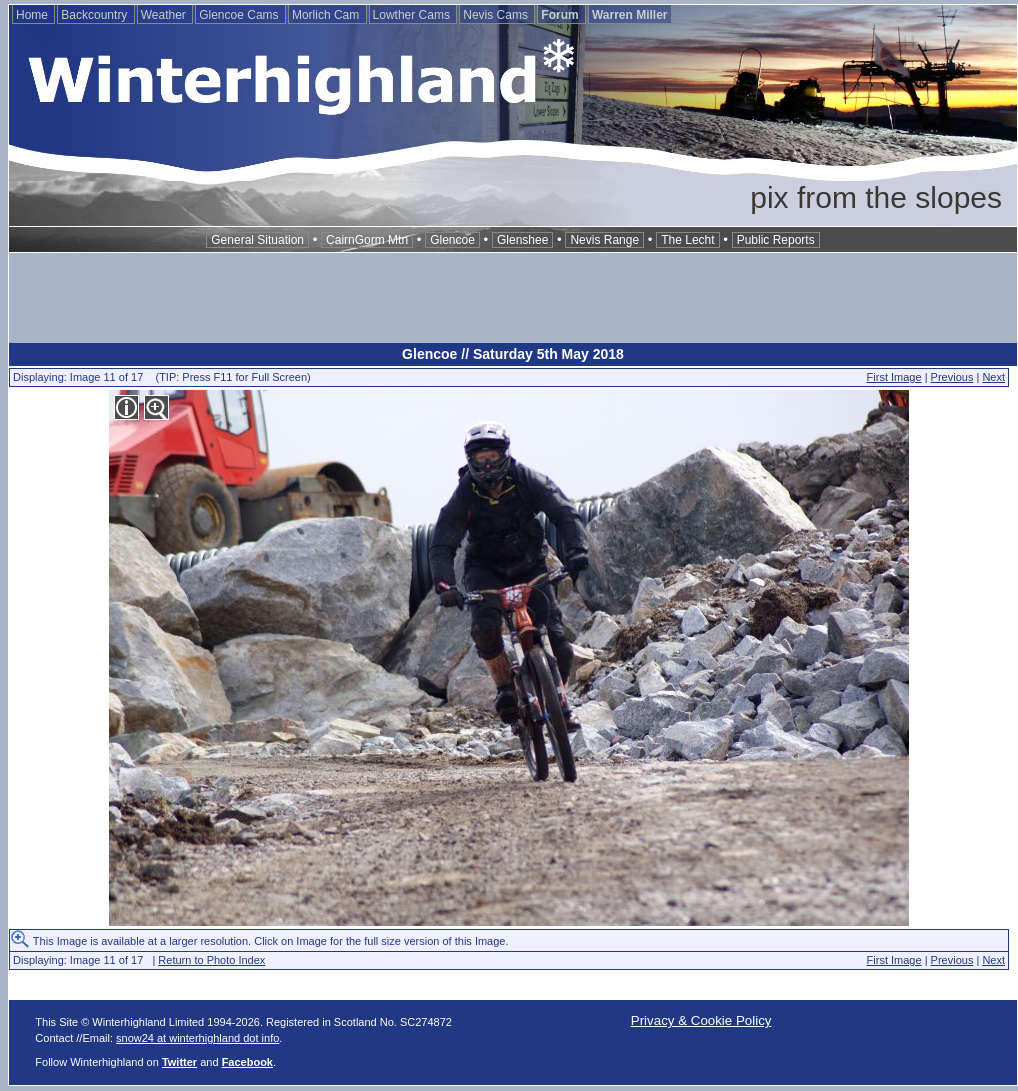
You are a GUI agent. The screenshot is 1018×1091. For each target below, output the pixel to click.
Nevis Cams (497, 15)
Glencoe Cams (240, 15)
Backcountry (95, 15)
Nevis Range (604, 240)
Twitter (179, 1062)
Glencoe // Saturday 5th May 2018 (513, 354)
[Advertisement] (513, 298)
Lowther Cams (413, 15)
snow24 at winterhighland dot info (197, 1038)
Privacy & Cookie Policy (701, 1020)
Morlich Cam (327, 15)
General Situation (257, 240)
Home (33, 15)
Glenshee (522, 240)
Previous (952, 377)
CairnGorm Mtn (367, 240)
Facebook (247, 1062)
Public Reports (776, 240)
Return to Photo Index (211, 960)
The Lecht (687, 240)
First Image (894, 377)
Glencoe (452, 240)
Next (993, 377)
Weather (165, 15)
